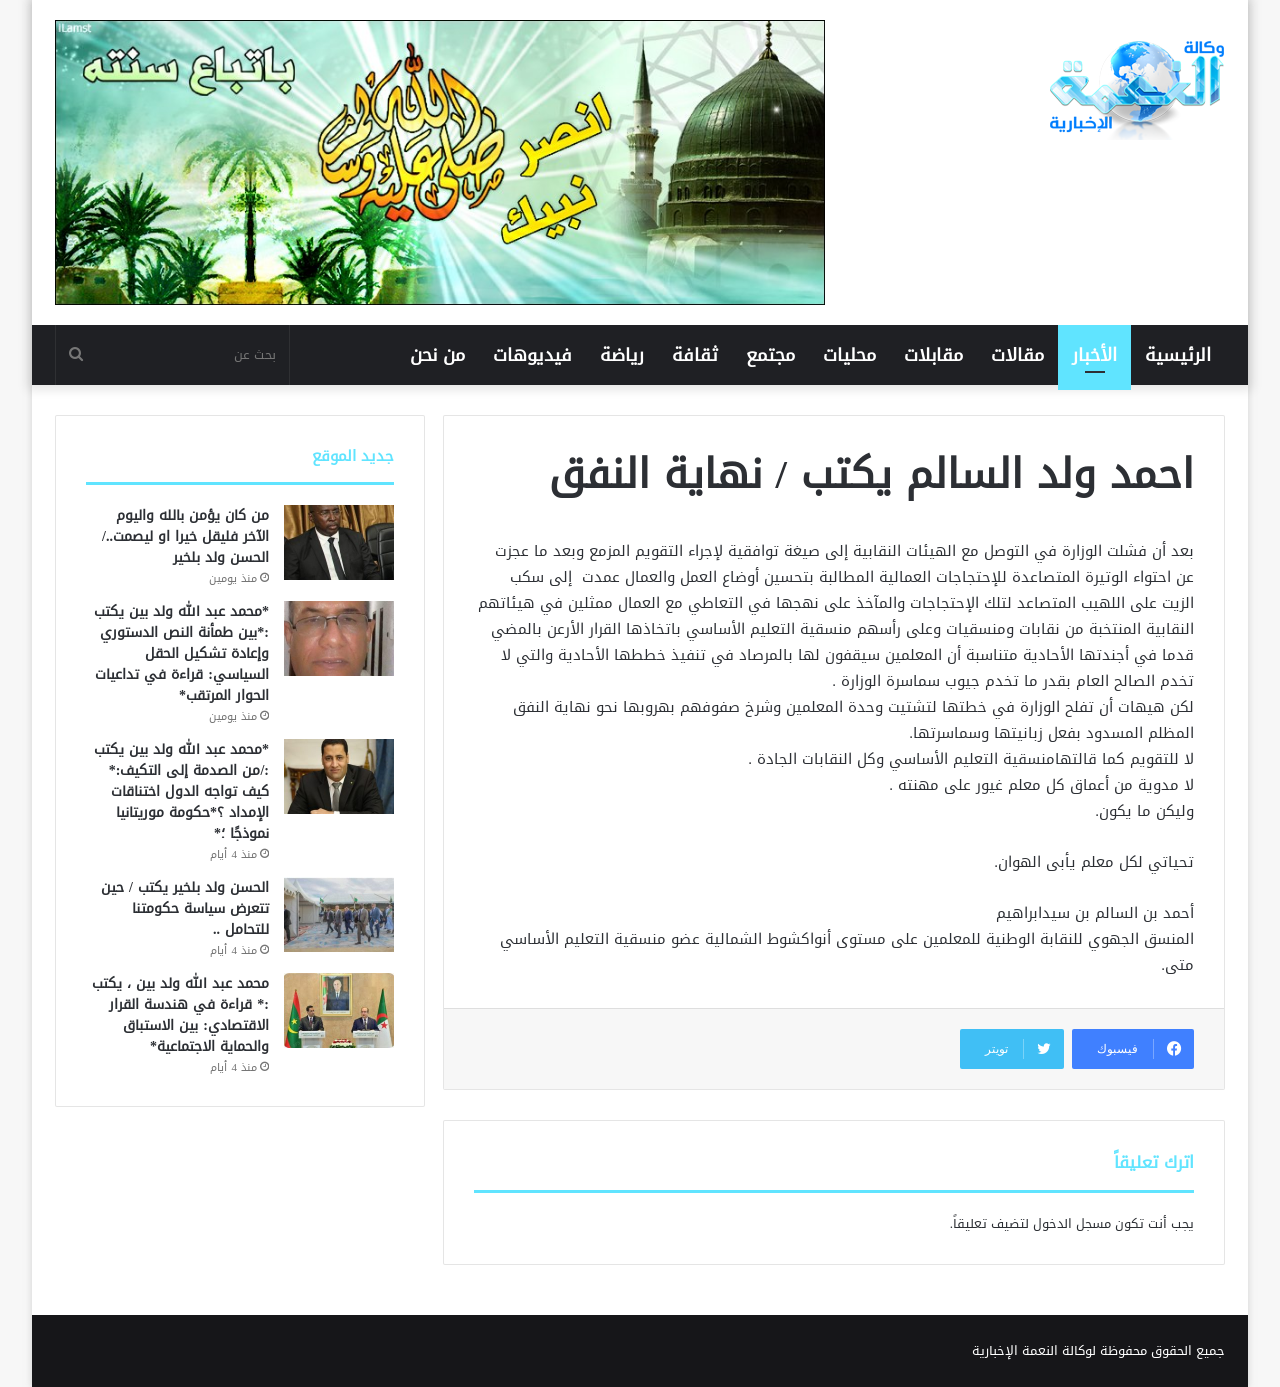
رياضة (622, 355)
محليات (849, 355)
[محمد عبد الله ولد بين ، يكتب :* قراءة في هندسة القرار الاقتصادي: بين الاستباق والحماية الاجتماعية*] (339, 1010)
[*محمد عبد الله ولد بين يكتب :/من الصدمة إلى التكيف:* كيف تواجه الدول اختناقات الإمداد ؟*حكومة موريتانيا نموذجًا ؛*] (339, 776)
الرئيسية (1178, 355)
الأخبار (1094, 355)
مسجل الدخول (1072, 1223)
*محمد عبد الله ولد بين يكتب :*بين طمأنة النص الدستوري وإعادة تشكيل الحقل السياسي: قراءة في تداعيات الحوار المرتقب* (181, 653)
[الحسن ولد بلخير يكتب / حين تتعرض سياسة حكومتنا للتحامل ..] (339, 914)
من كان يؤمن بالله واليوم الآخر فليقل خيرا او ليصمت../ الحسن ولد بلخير (185, 536)
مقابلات (933, 355)
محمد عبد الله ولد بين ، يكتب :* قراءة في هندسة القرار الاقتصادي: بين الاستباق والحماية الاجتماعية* (180, 1015)
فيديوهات (532, 355)
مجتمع (770, 355)
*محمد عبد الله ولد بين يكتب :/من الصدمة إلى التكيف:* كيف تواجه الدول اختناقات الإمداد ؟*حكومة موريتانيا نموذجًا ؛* (181, 791)
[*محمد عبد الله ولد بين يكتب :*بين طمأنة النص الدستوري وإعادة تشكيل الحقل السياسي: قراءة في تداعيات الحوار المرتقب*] (339, 638)
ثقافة (695, 355)
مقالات (1017, 355)
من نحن (437, 355)
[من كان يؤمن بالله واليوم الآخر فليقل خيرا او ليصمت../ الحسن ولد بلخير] (339, 542)
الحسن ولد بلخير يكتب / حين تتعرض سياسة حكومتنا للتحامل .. (185, 908)
